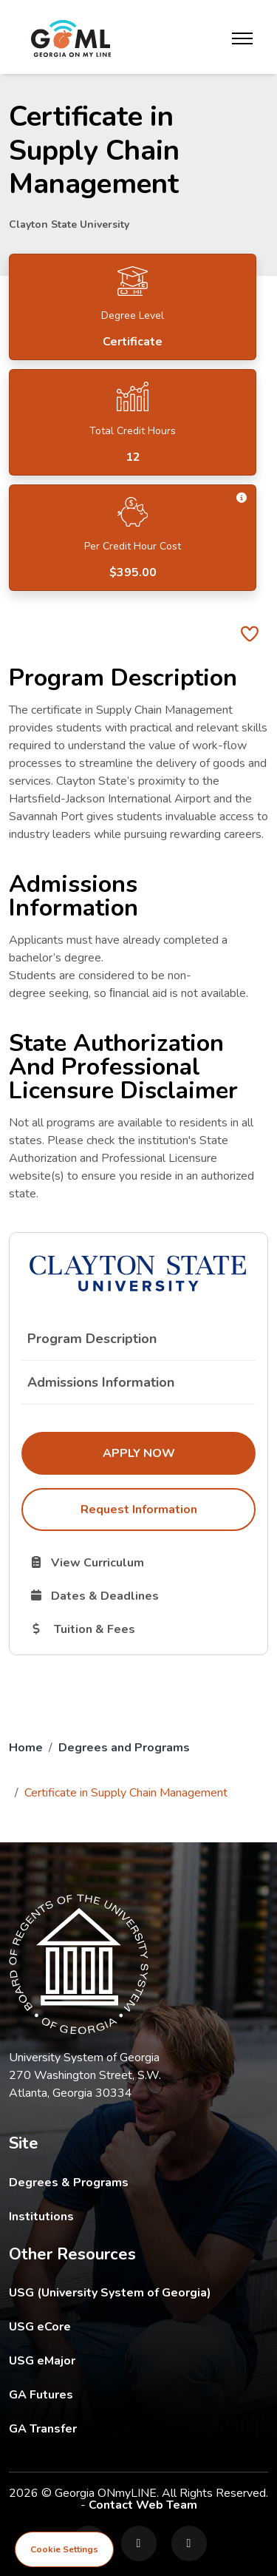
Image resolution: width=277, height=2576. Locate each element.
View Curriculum (139, 1562)
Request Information (139, 1509)
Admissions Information (100, 1382)
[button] (242, 498)
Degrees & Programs (69, 2182)
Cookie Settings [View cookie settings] (64, 2549)
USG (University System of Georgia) (121, 2292)
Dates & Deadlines (142, 1595)
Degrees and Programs (124, 1748)
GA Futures (138, 2394)
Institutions (41, 2216)
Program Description (92, 1339)
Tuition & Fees (142, 1628)
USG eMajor (128, 2360)
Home (26, 1748)
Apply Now (179, 1452)
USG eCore (126, 2326)
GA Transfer (138, 2428)
